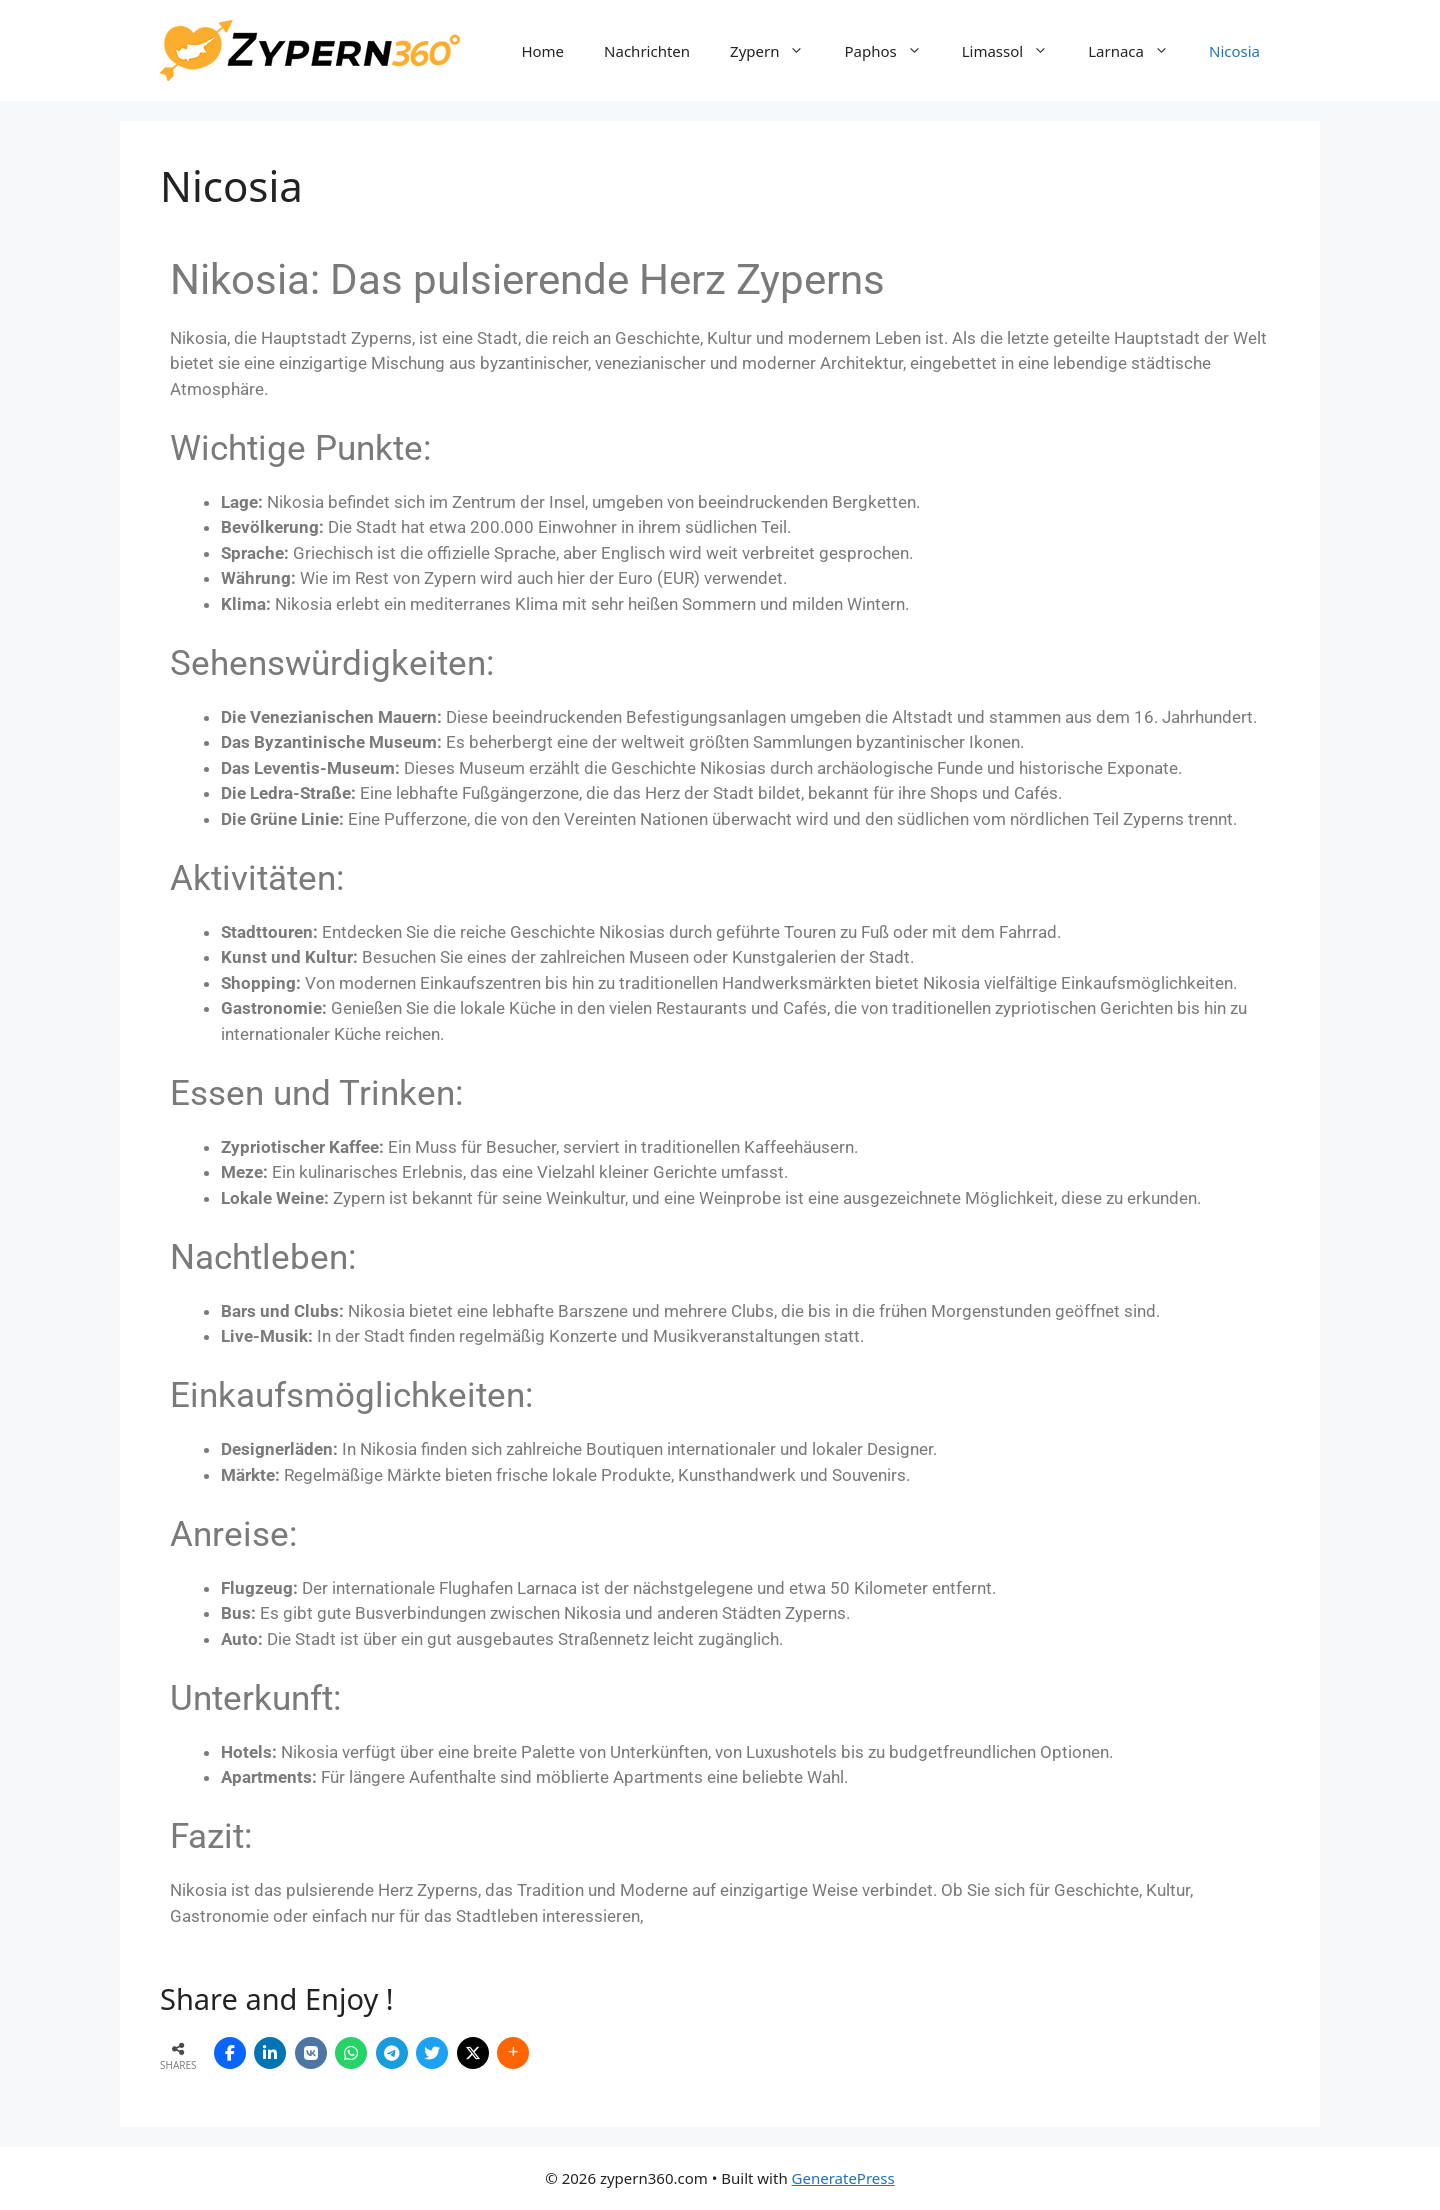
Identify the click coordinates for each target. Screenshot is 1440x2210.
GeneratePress (843, 2178)
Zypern (777, 51)
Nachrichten (647, 51)
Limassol (1015, 51)
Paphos (892, 51)
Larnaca (1138, 51)
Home (542, 51)
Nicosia (1234, 51)
